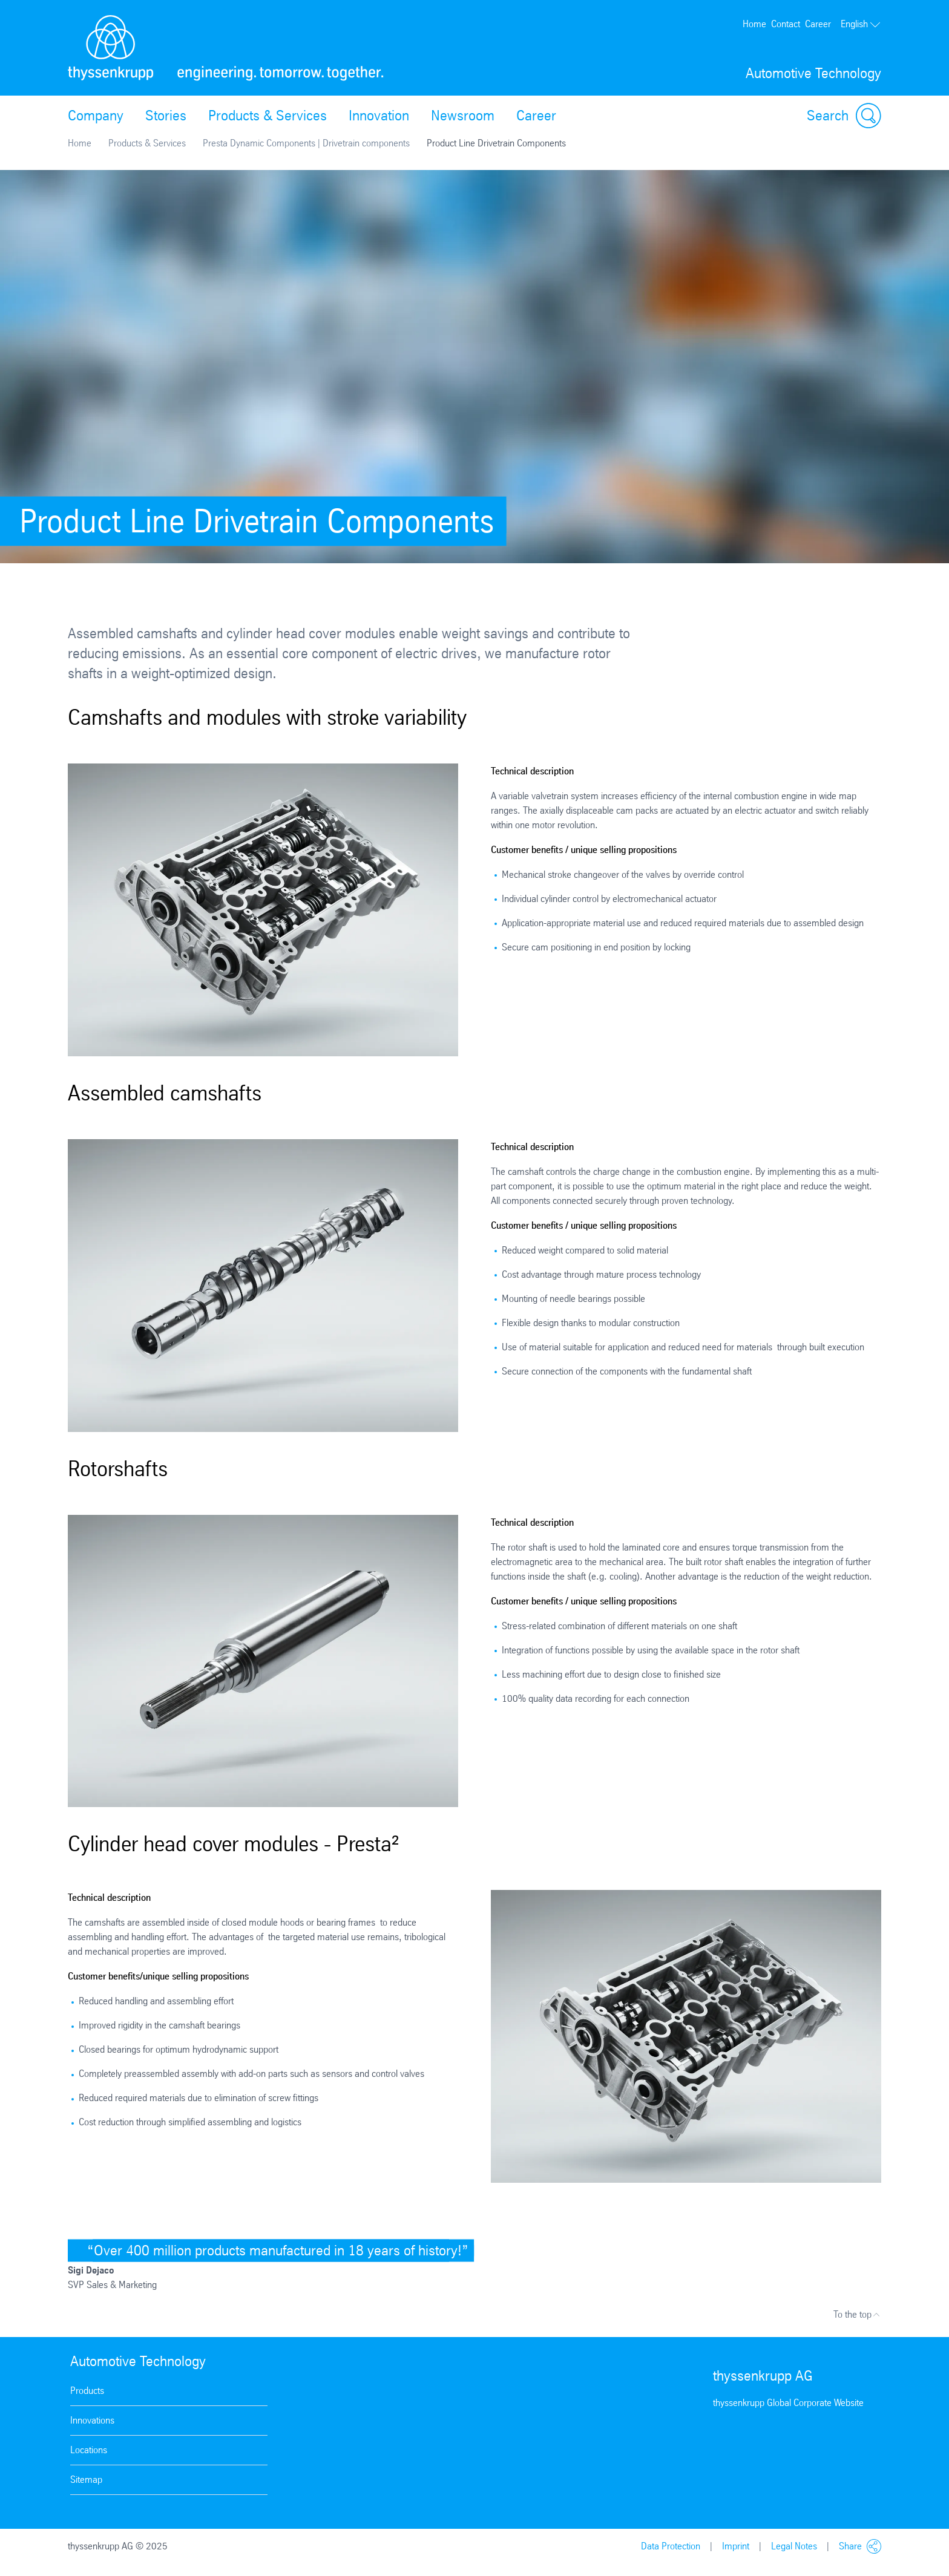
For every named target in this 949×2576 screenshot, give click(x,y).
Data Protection (670, 2546)
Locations (88, 2450)
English (861, 24)
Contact (785, 24)
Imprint (735, 2546)
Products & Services (267, 115)
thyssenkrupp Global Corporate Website (788, 2402)
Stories (165, 115)
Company (95, 115)
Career (818, 24)
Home (754, 24)
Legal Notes (794, 2546)
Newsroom (462, 115)
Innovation (379, 115)
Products (87, 2390)
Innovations (92, 2420)
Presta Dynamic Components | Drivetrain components (306, 143)
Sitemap (86, 2479)
